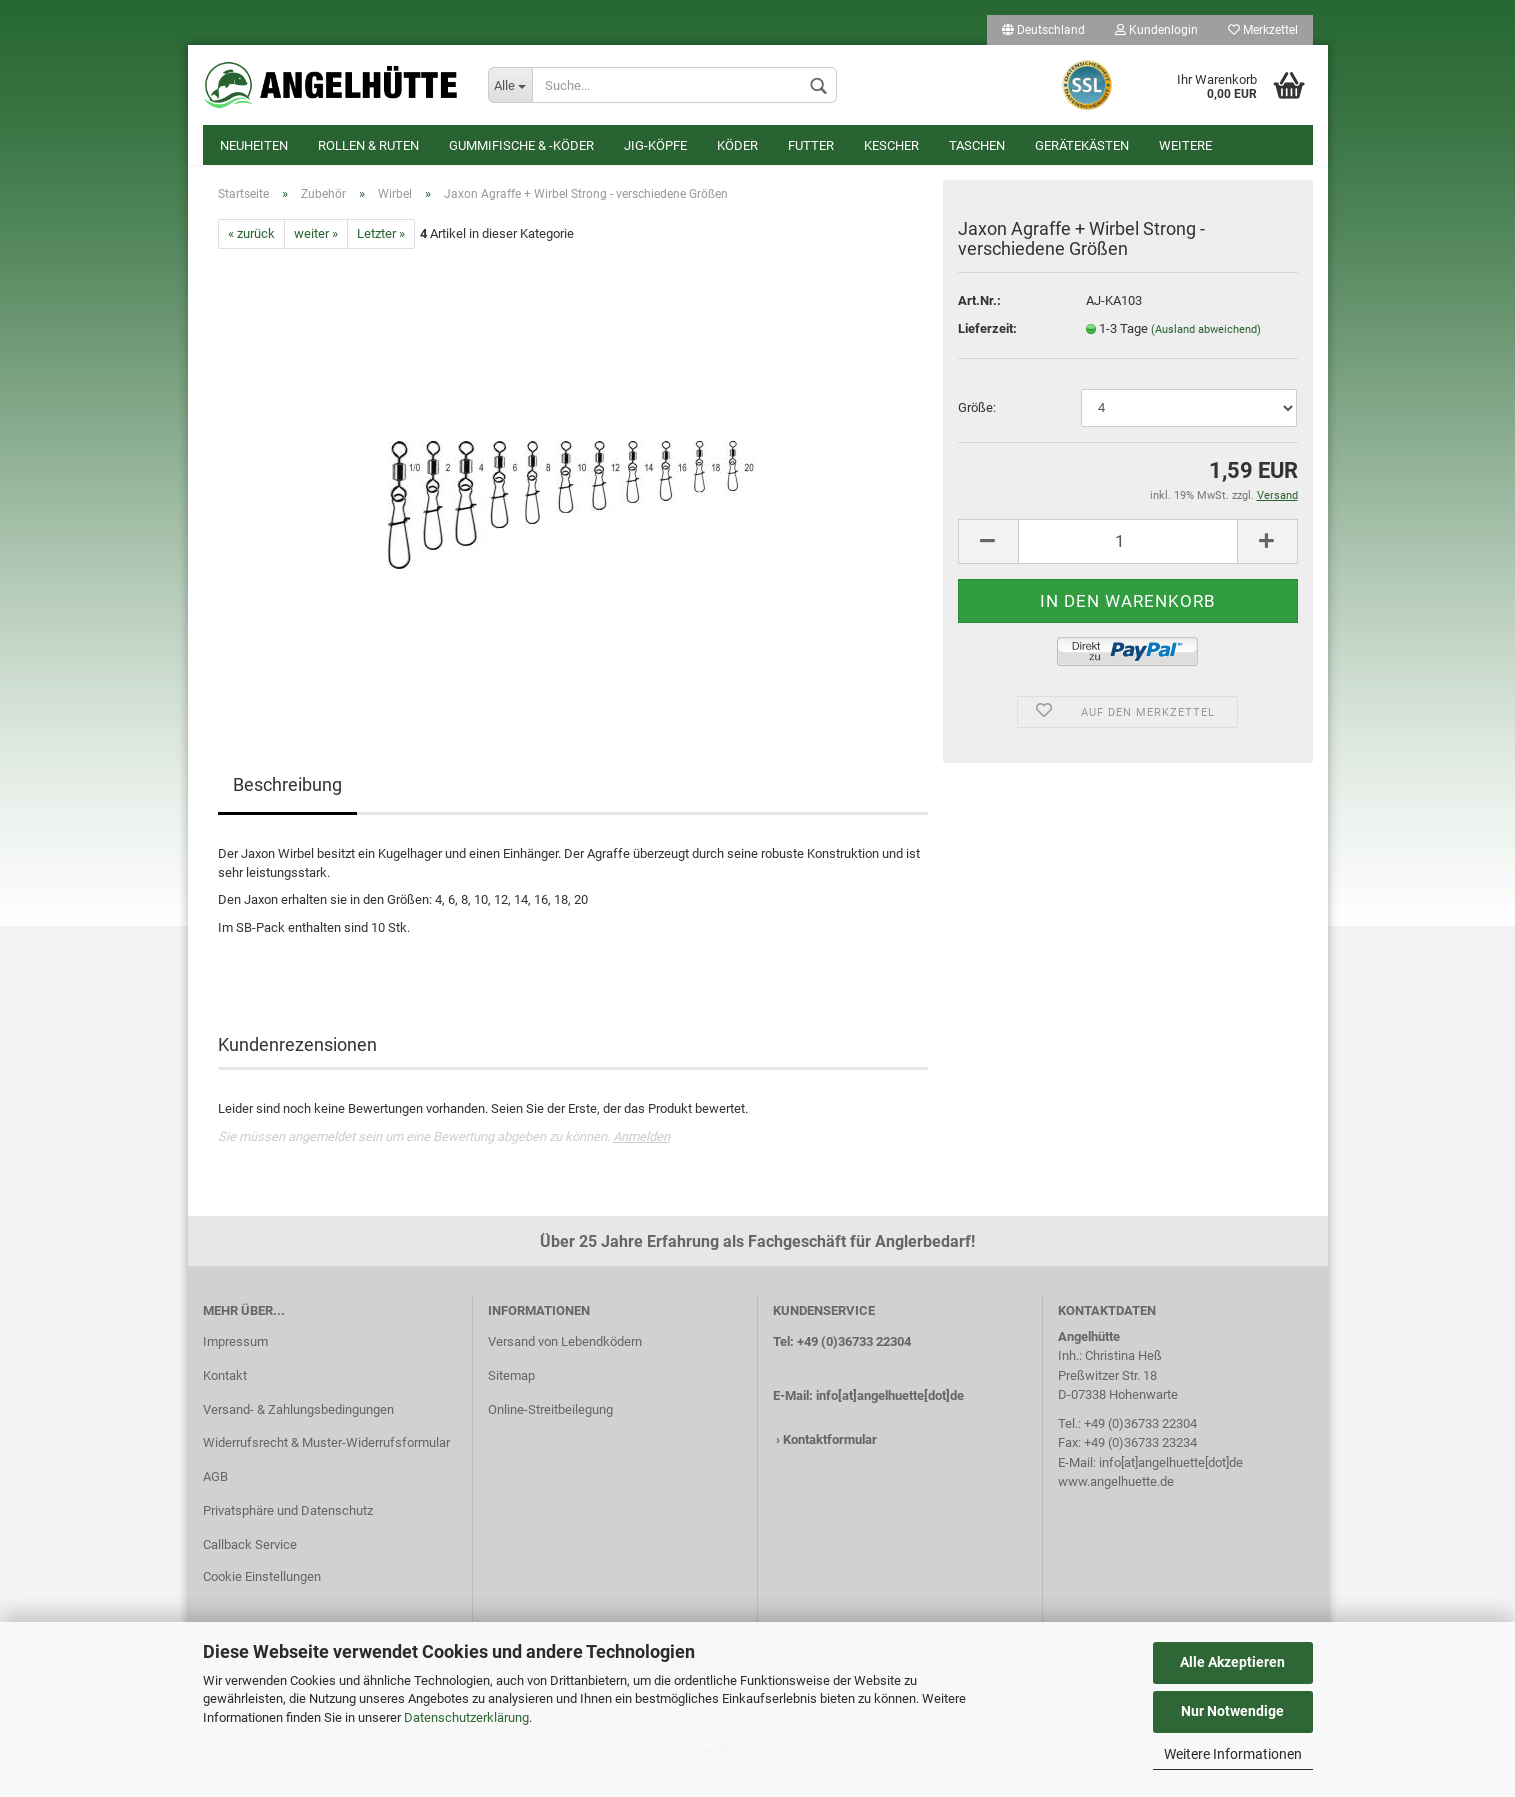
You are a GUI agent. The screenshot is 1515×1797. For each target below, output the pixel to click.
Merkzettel (1263, 30)
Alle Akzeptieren (1232, 1662)
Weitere (1185, 145)
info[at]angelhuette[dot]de (890, 1414)
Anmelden (641, 1156)
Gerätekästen (1082, 145)
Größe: (977, 427)
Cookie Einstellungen (262, 1596)
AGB (215, 1496)
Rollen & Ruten (368, 145)
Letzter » (381, 253)
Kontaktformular (830, 1458)
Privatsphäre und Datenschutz (288, 1530)
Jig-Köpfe (655, 145)
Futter (811, 145)
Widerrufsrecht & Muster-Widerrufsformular (326, 1462)
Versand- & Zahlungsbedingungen (298, 1428)
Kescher (891, 145)
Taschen (977, 145)
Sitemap (511, 1394)
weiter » (316, 253)
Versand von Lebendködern (565, 1361)
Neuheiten (254, 145)
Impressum (235, 1361)
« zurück (251, 253)
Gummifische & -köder (521, 145)
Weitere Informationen (1233, 1754)
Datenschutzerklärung (466, 1717)
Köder (737, 145)
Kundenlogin (1156, 30)
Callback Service (250, 1564)
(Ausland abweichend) (1206, 349)
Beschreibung (287, 804)
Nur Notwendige (1232, 1711)
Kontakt (225, 1394)
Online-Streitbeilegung (550, 1428)
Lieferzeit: (987, 348)
